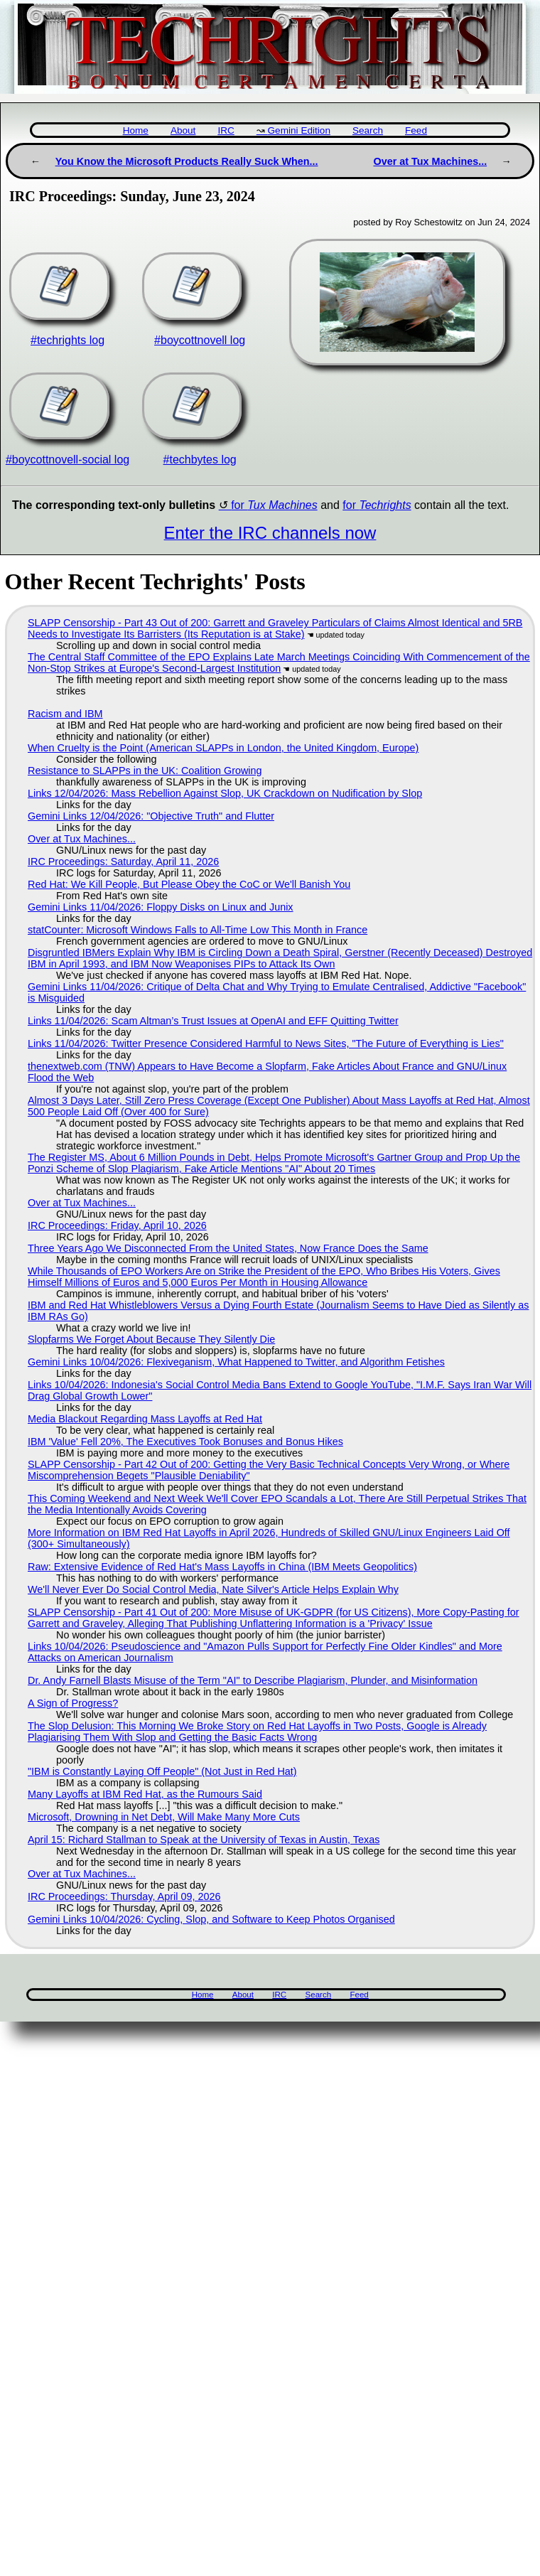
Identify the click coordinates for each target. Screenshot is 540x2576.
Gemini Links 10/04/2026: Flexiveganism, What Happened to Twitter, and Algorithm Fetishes (236, 1362)
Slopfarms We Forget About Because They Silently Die (151, 1339)
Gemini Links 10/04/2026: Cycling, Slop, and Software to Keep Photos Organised (211, 1919)
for (274, 505)
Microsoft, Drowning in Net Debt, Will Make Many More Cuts (164, 1817)
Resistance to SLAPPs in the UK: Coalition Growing (145, 770)
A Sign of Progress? (73, 1703)
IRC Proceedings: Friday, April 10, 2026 (117, 1225)
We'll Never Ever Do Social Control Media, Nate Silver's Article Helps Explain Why (213, 1589)
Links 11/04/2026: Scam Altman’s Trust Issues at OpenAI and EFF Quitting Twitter (213, 1020)
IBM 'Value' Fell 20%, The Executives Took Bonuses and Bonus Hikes (185, 1441)
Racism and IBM (65, 713)
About (183, 130)
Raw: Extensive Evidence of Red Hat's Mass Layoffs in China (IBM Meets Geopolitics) (222, 1566)
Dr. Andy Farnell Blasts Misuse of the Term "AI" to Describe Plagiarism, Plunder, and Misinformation (252, 1680)
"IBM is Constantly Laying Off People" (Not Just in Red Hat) (162, 1771)
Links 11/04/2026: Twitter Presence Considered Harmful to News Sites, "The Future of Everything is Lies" (266, 1043)
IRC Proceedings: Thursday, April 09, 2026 (124, 1896)
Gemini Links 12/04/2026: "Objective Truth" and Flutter (151, 816)
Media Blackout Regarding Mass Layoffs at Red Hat (145, 1418)
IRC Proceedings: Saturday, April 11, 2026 (123, 861)
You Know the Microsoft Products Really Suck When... (186, 161)
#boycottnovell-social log (67, 460)
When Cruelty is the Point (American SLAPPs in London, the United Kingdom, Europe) (223, 747)
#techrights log (67, 340)
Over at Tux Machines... (430, 161)
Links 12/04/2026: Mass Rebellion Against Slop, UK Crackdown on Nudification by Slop (225, 793)
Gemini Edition (299, 130)
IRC (225, 130)
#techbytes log (200, 460)
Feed (416, 130)
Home (135, 130)
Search (367, 130)
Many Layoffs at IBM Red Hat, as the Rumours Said (145, 1794)
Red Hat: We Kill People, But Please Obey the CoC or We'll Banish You (189, 884)
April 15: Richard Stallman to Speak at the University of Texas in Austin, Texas (203, 1839)
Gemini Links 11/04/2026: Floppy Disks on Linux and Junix (160, 907)
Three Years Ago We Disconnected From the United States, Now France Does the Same (228, 1248)
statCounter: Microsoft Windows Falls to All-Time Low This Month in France (197, 929)
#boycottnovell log (199, 340)
